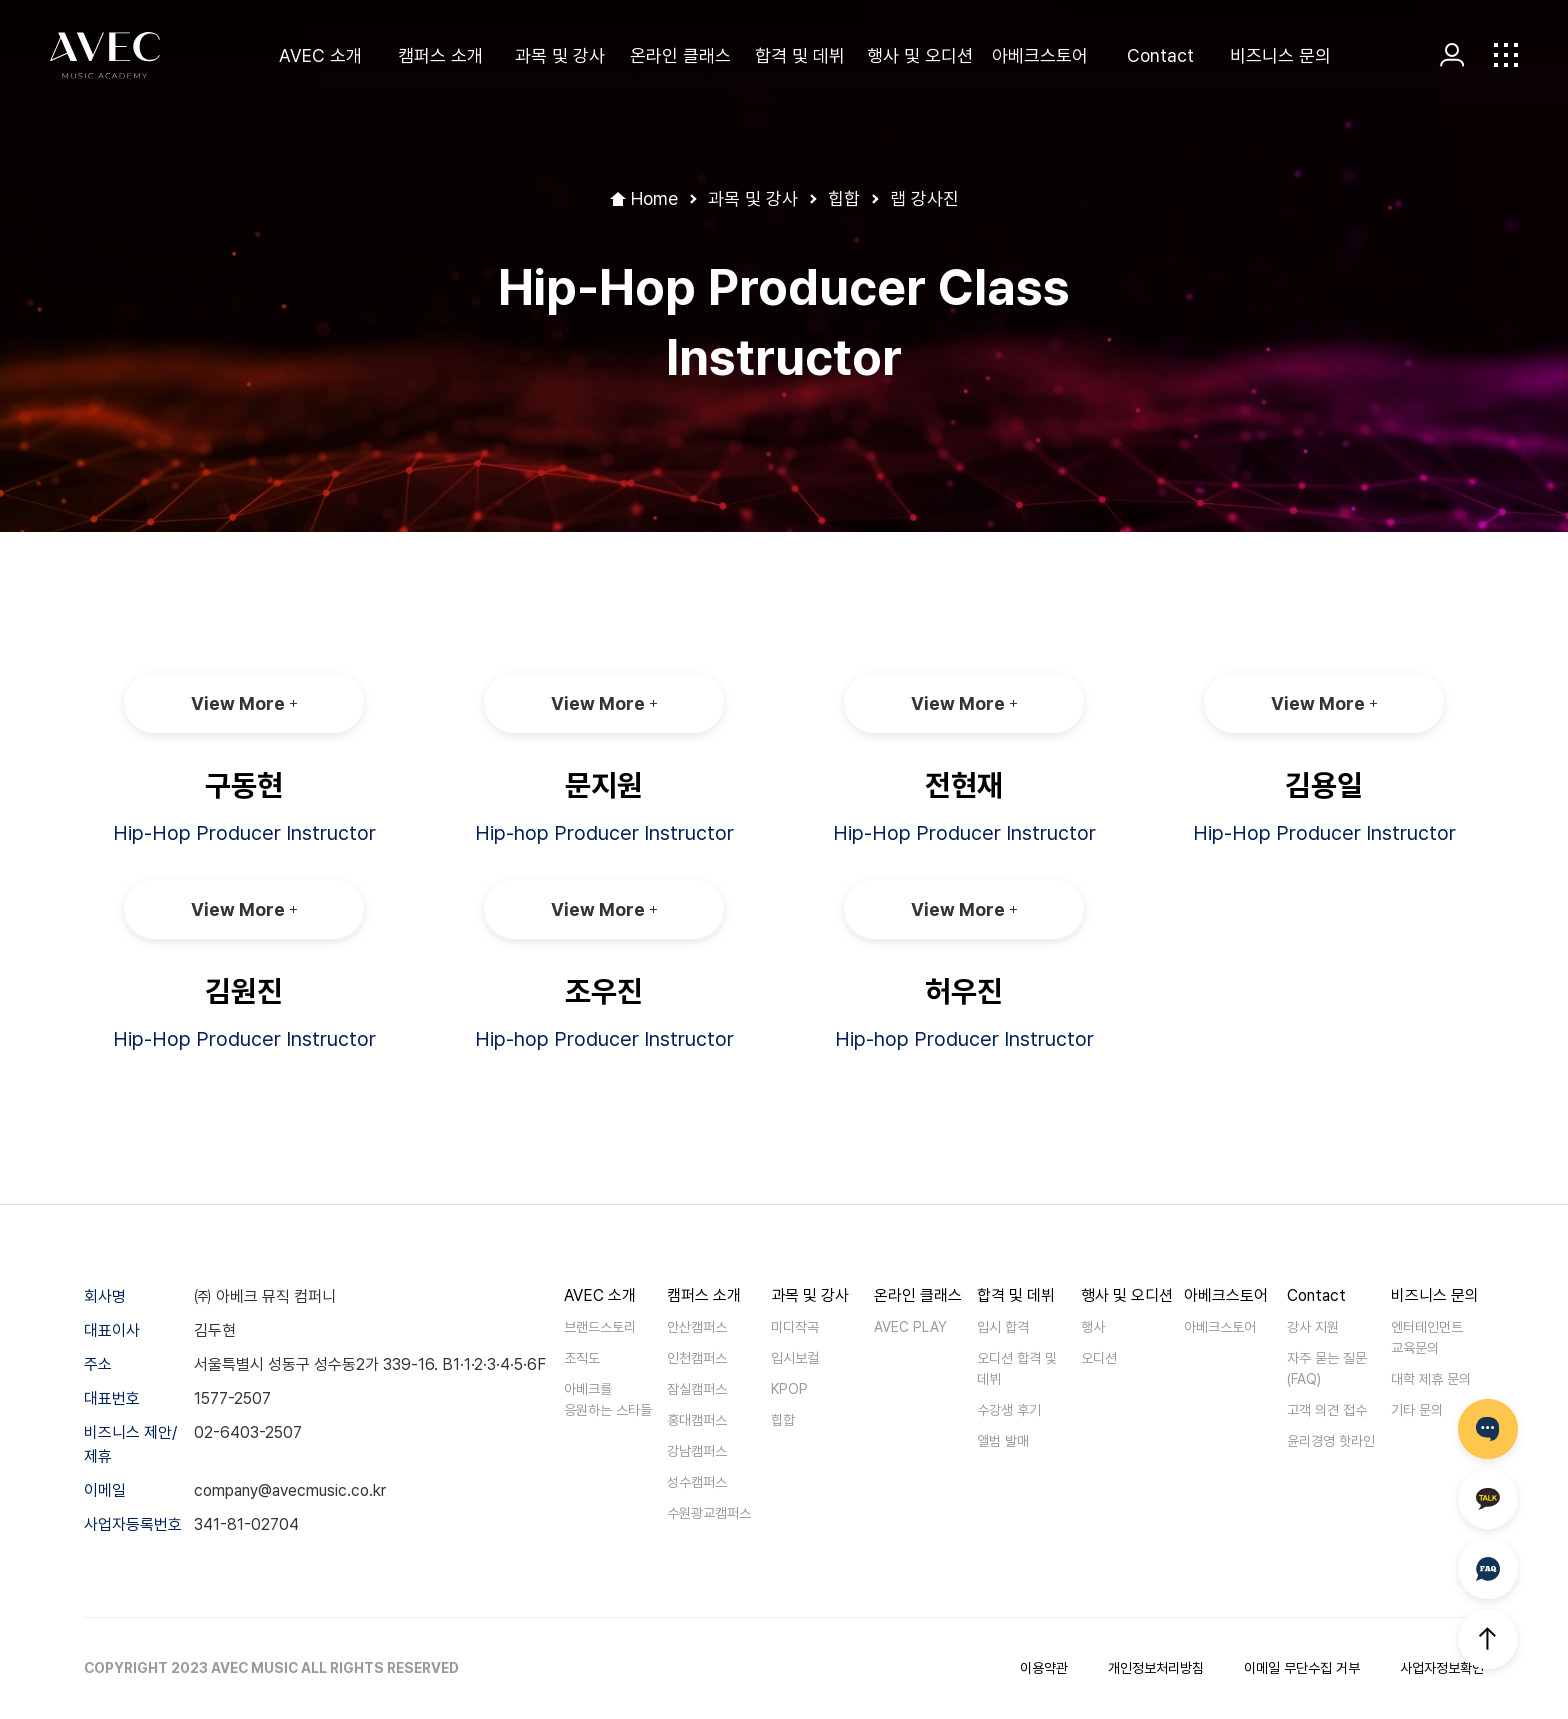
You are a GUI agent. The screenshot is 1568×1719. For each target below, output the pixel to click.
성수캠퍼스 (697, 1482)
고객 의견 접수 (1327, 1410)
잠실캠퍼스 (697, 1389)
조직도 (582, 1358)
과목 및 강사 (560, 55)
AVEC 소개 (320, 55)
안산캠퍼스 (697, 1327)
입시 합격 (1003, 1327)
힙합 (783, 1420)
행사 (1093, 1327)
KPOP (789, 1389)
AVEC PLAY (910, 1327)
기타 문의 (1417, 1410)
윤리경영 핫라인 (1331, 1441)
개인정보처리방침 (1156, 1668)
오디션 (1099, 1358)
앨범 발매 (1003, 1441)
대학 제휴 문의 (1431, 1379)
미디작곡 (795, 1327)
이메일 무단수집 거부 (1302, 1668)
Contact (1160, 55)
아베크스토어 (1040, 55)
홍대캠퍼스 (697, 1420)
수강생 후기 (1009, 1410)
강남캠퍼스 (697, 1451)
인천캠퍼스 (697, 1358)
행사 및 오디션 (920, 55)
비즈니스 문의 (1280, 55)
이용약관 (1044, 1668)
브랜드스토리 (600, 1327)
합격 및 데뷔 (800, 55)
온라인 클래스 (680, 55)
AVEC (105, 55)
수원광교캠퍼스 (709, 1513)
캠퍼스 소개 (440, 55)
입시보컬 (795, 1358)
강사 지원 (1313, 1327)
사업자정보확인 (1442, 1668)
